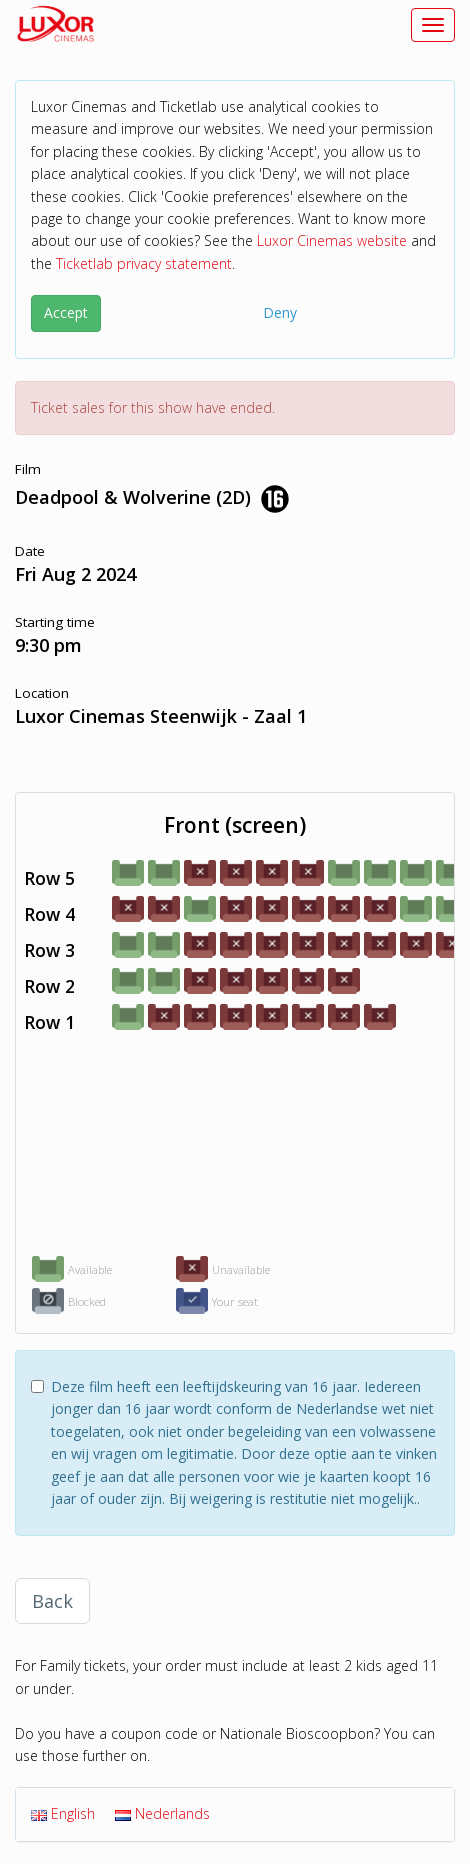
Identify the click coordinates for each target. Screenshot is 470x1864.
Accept (66, 312)
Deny (280, 312)
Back (52, 1601)
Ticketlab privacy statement (144, 263)
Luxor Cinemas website (332, 240)
